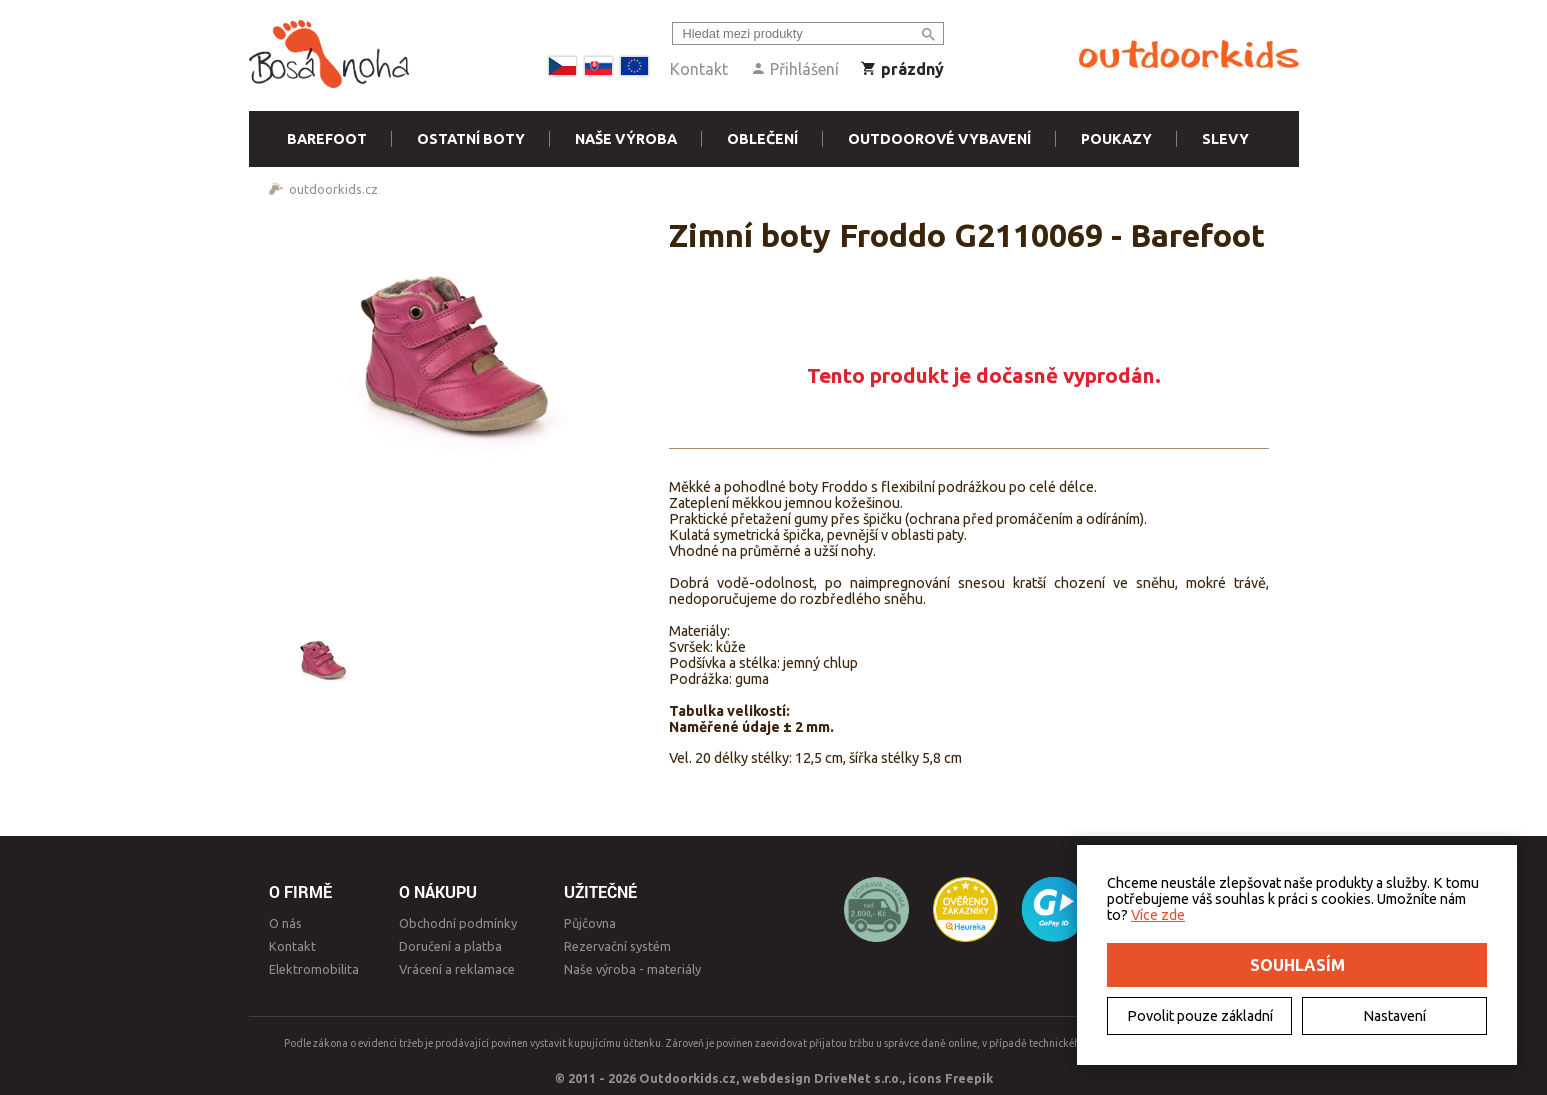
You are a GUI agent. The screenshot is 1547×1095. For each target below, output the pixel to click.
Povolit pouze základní (1200, 1016)
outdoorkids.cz (333, 189)
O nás (285, 923)
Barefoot (327, 139)
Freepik (969, 1078)
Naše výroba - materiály (632, 969)
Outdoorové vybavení (939, 139)
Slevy (1225, 139)
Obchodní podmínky (458, 923)
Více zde (1158, 915)
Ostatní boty (471, 139)
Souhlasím (1297, 965)
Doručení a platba (450, 946)
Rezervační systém (617, 946)
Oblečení (762, 139)
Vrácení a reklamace (457, 969)
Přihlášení (794, 69)
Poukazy (1116, 139)
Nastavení (1394, 1016)
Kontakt (699, 69)
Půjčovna (590, 923)
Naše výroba (626, 139)
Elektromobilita (314, 969)
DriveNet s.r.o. (858, 1078)
